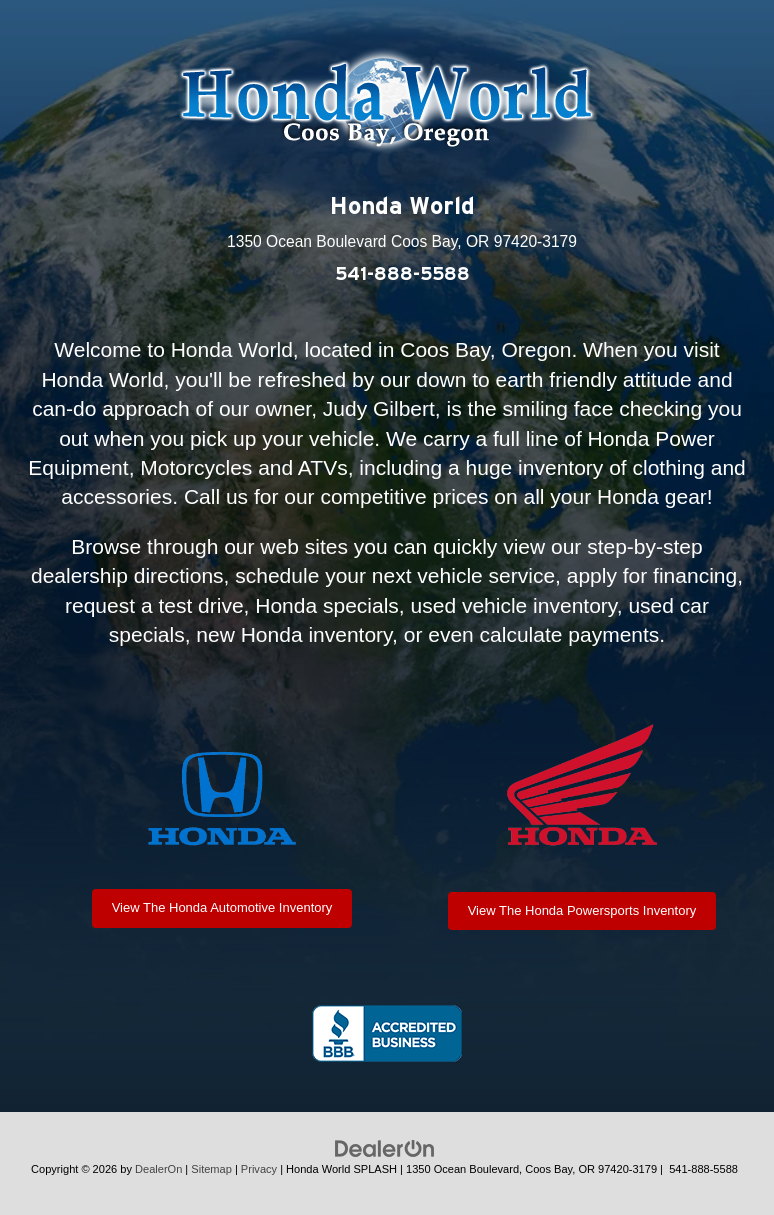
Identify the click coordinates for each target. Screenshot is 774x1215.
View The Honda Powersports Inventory (582, 910)
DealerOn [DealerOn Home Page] (158, 1169)
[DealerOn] (385, 1148)
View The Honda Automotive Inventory (222, 907)
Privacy (259, 1169)
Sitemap (211, 1169)
